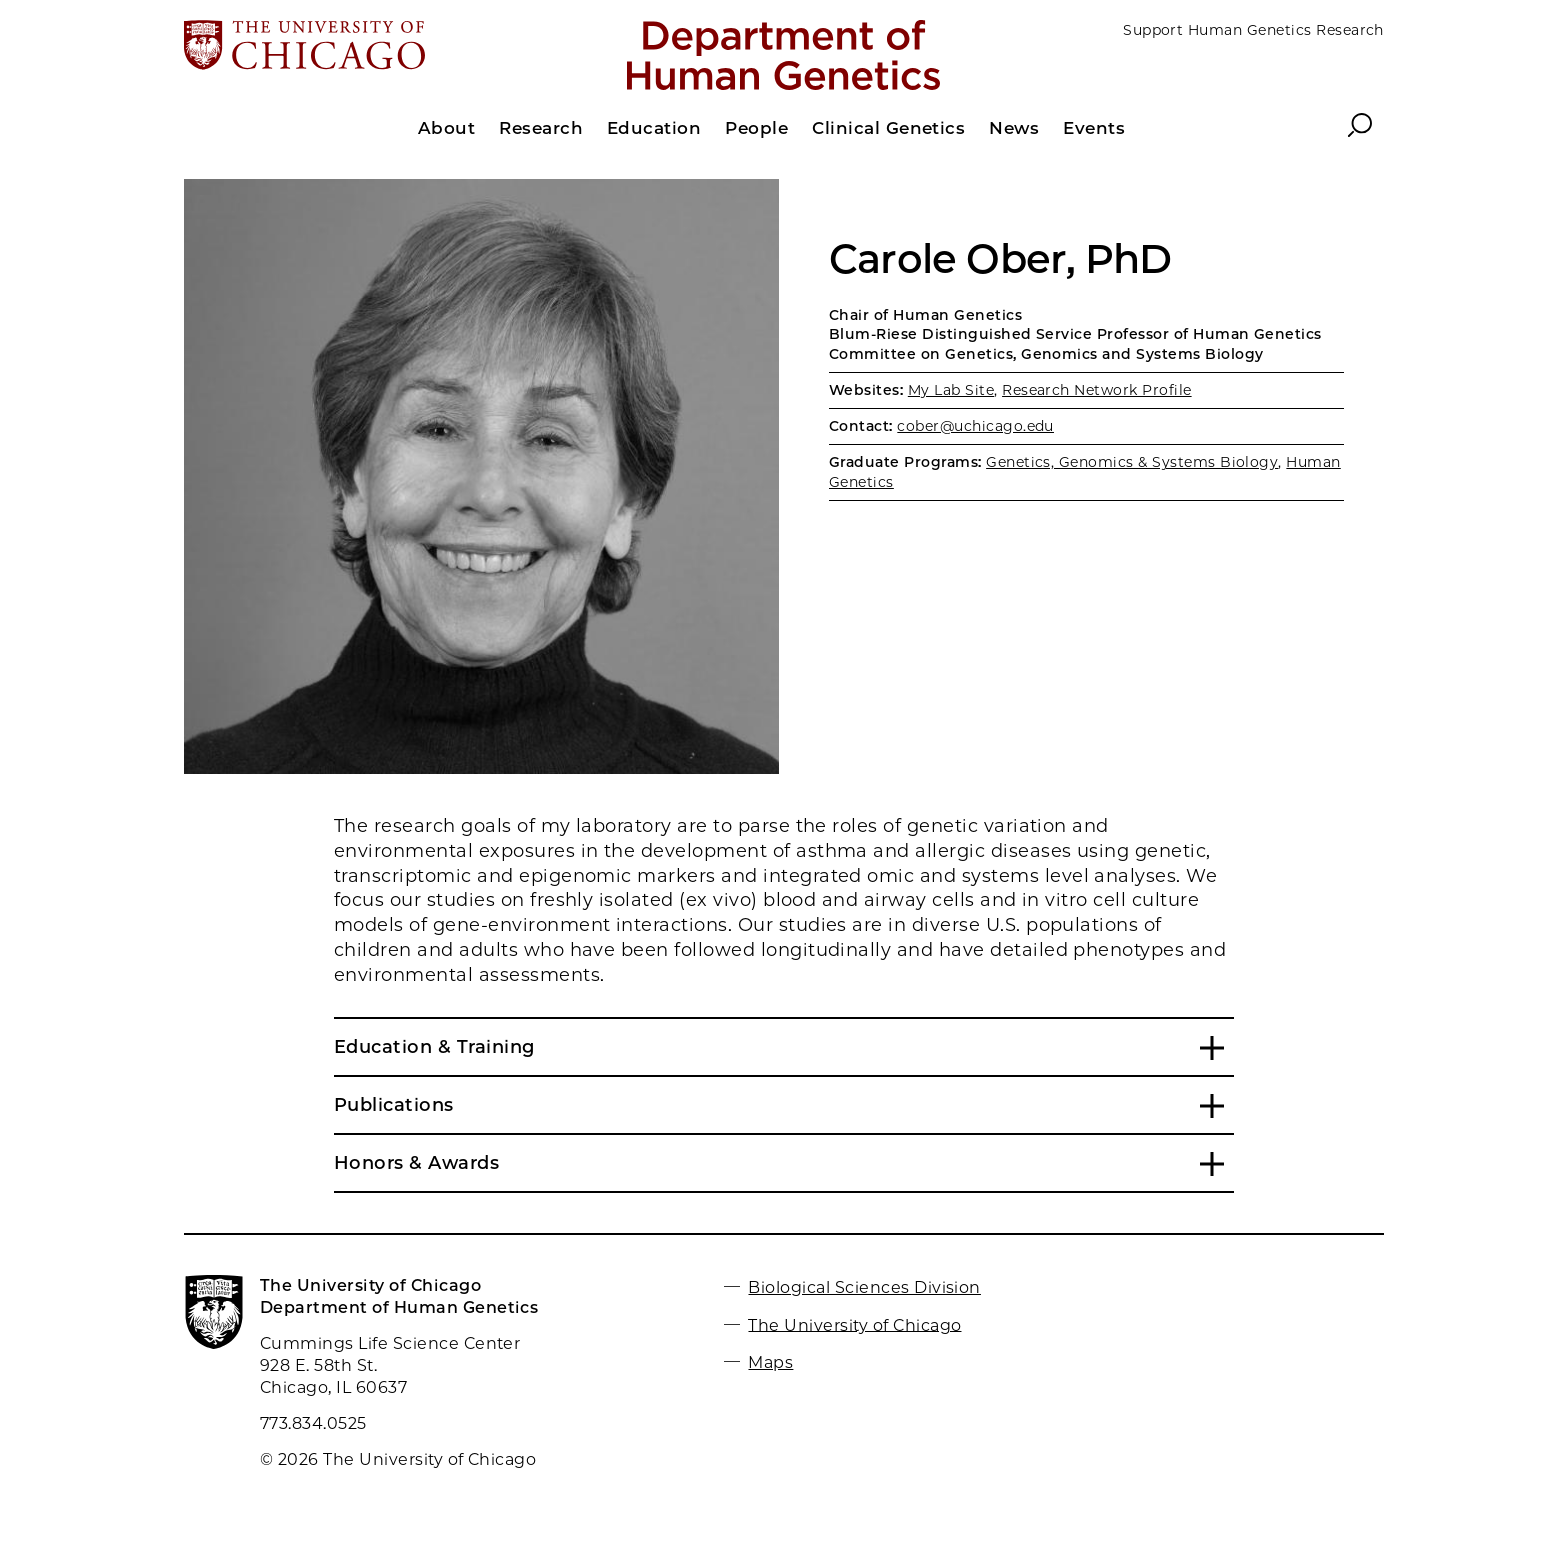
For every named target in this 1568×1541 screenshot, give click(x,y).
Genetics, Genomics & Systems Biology (1132, 462)
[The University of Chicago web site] (380, 47)
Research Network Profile (1097, 390)
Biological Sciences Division (864, 1287)
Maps (770, 1362)
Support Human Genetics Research (1253, 30)
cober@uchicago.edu (975, 426)
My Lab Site (951, 390)
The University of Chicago (854, 1324)
